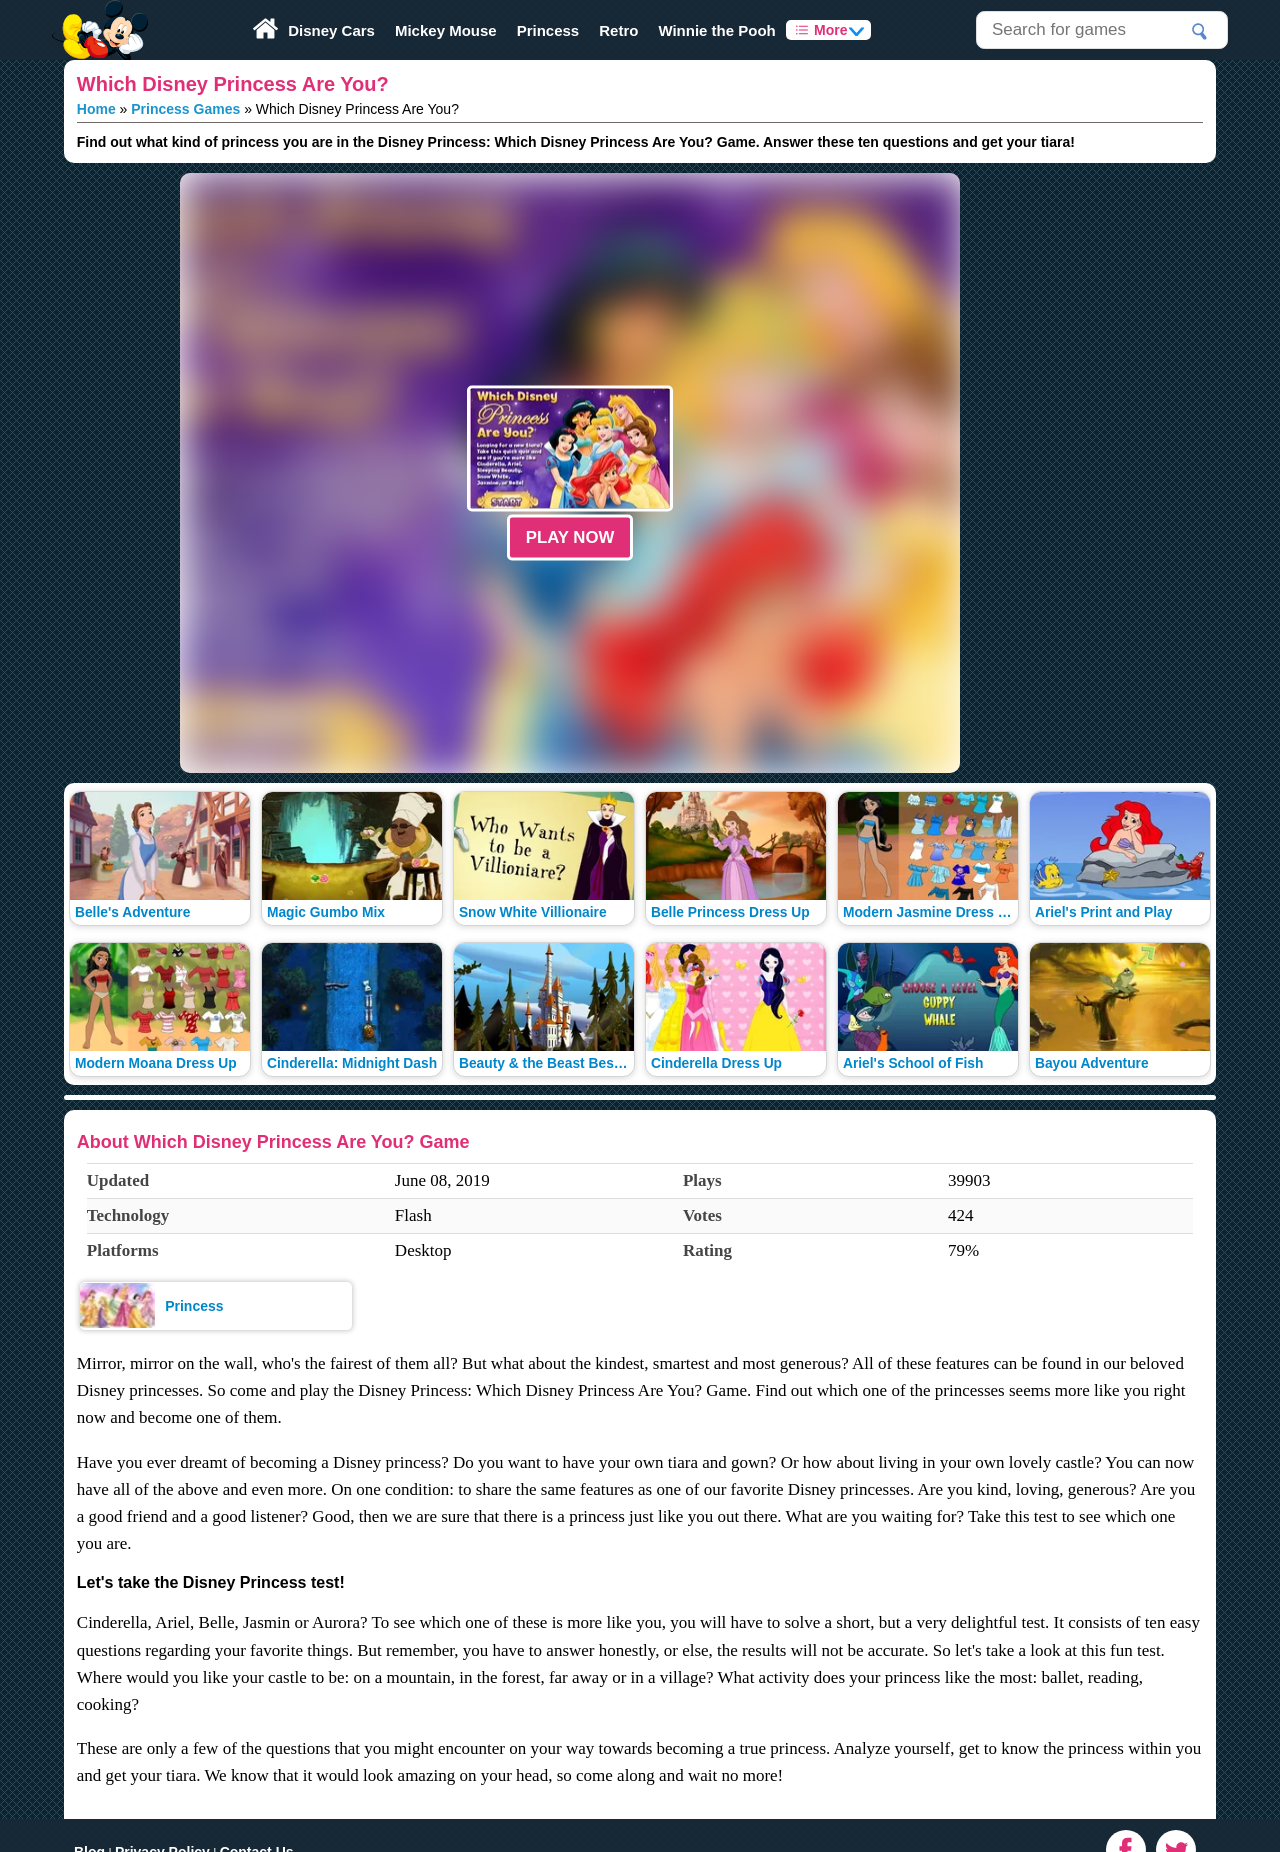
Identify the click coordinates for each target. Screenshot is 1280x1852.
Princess (548, 30)
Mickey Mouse (446, 30)
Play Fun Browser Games (97, 14)
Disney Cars (331, 30)
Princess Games (185, 109)
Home (96, 109)
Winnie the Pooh (716, 30)
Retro (618, 30)
